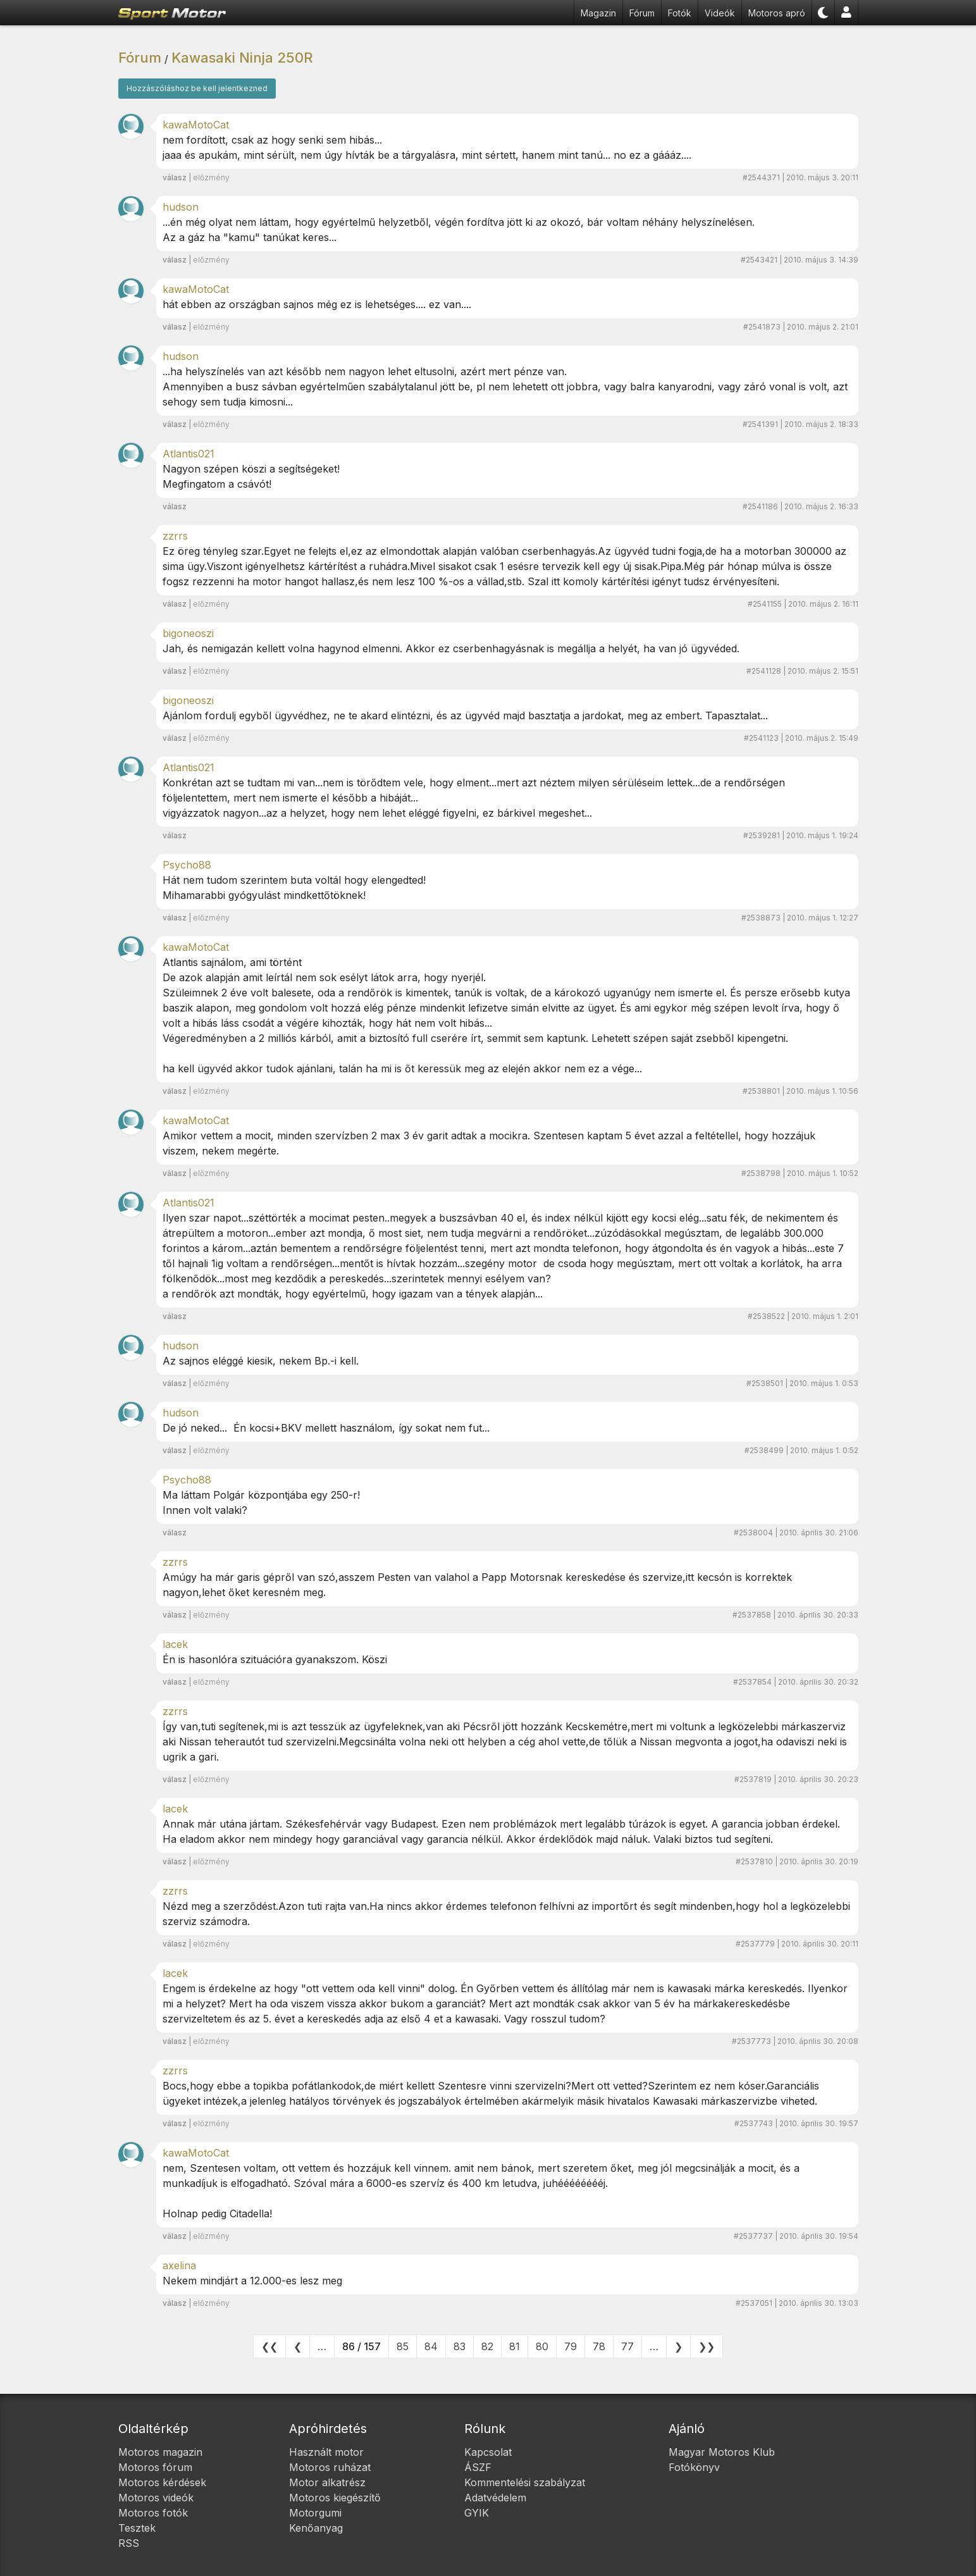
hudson (181, 207)
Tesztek (137, 2528)
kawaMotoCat (196, 124)
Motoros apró (776, 13)
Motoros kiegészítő (335, 2497)
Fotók (679, 13)
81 (514, 2346)
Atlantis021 (188, 453)
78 (599, 2346)
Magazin (598, 13)
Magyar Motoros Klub (722, 2452)
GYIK (476, 2512)
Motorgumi (315, 2512)
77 (627, 2346)
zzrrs (175, 535)
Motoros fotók (153, 2512)
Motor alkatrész (327, 2482)
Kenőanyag (316, 2528)
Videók (720, 13)
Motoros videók (156, 2497)
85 (403, 2346)
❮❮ (269, 2346)
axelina (179, 2265)
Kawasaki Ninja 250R (242, 57)
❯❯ (706, 2346)
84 (431, 2346)
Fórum (642, 13)
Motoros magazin (160, 2452)
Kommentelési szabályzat (524, 2482)
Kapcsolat (488, 2452)
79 (570, 2346)
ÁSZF (477, 2467)
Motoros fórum (155, 2467)
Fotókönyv (694, 2467)
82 (487, 2346)
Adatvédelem (495, 2497)
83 (460, 2346)
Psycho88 (187, 864)
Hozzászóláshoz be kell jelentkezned (197, 88)
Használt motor (326, 2452)
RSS (128, 2543)
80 (542, 2346)
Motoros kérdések (162, 2482)
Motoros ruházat (330, 2467)
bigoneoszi (188, 633)
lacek (175, 1644)
